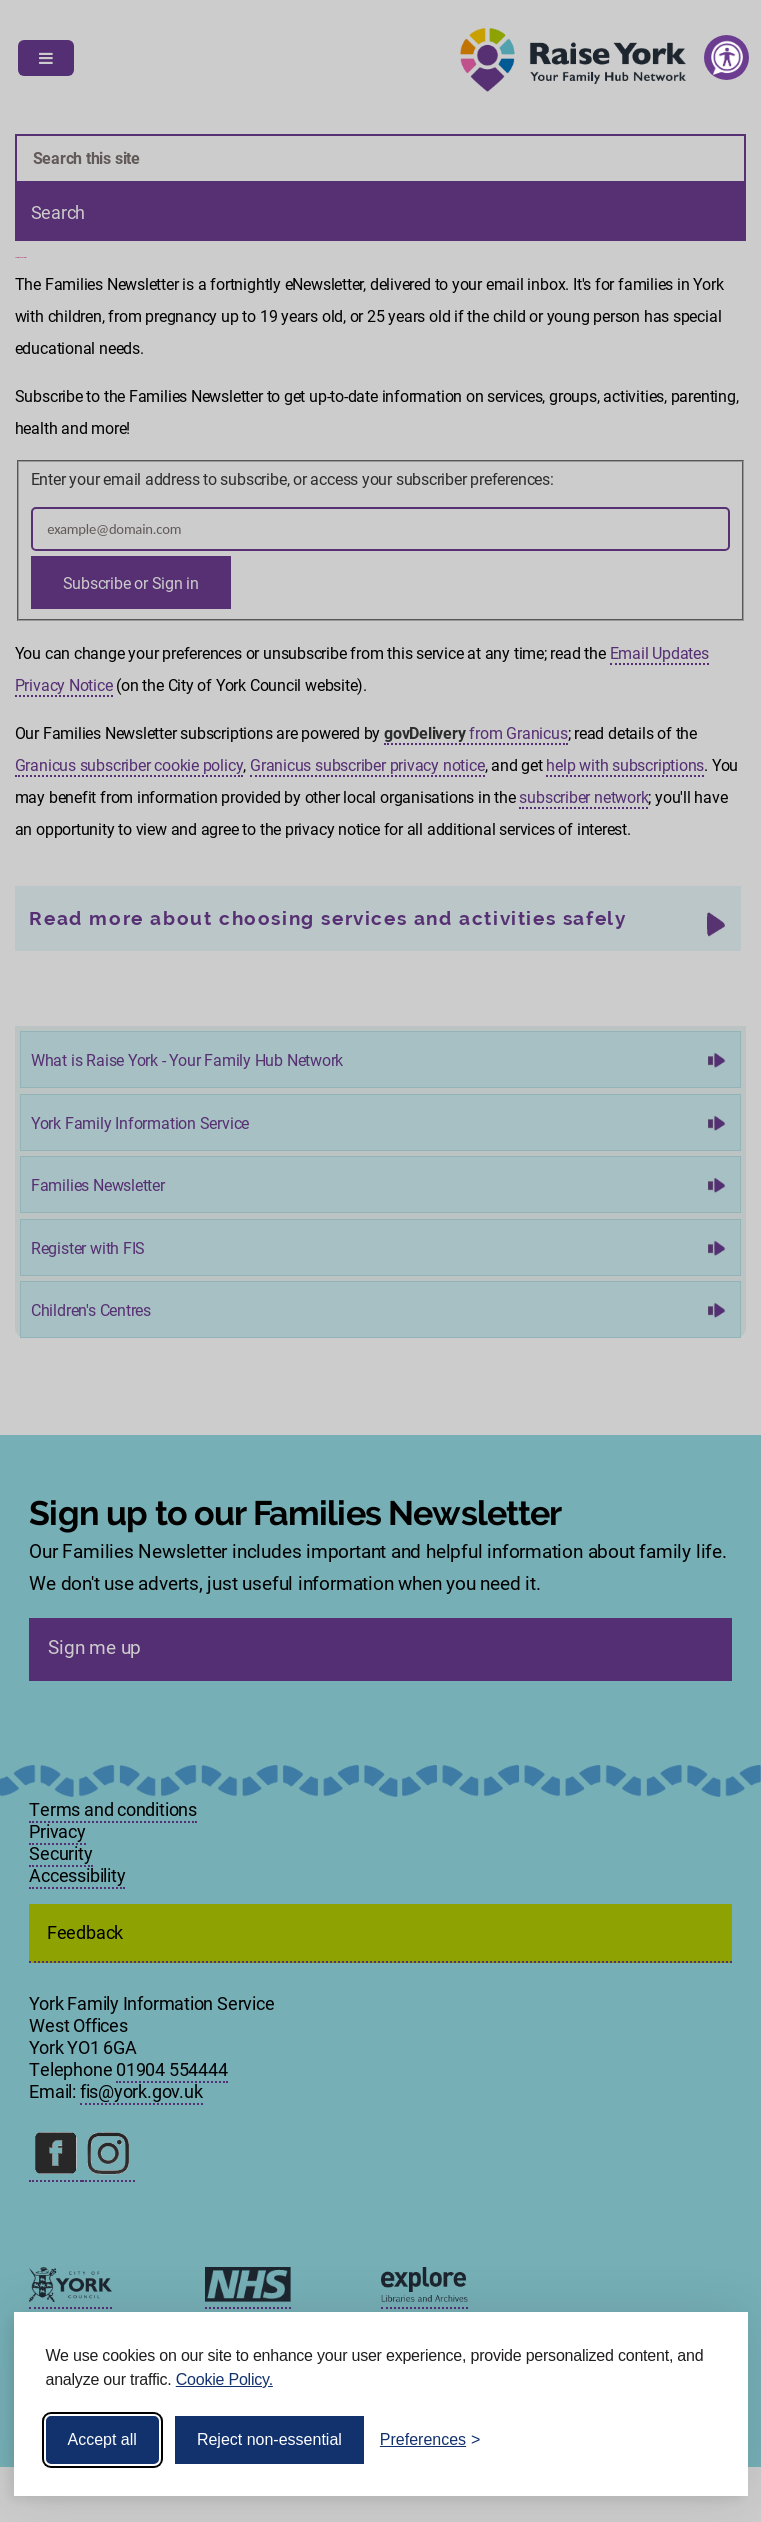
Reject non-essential (269, 2439)
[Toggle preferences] (430, 2440)
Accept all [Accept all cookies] (102, 2439)
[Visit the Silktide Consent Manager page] (704, 2440)
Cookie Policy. (224, 2379)
